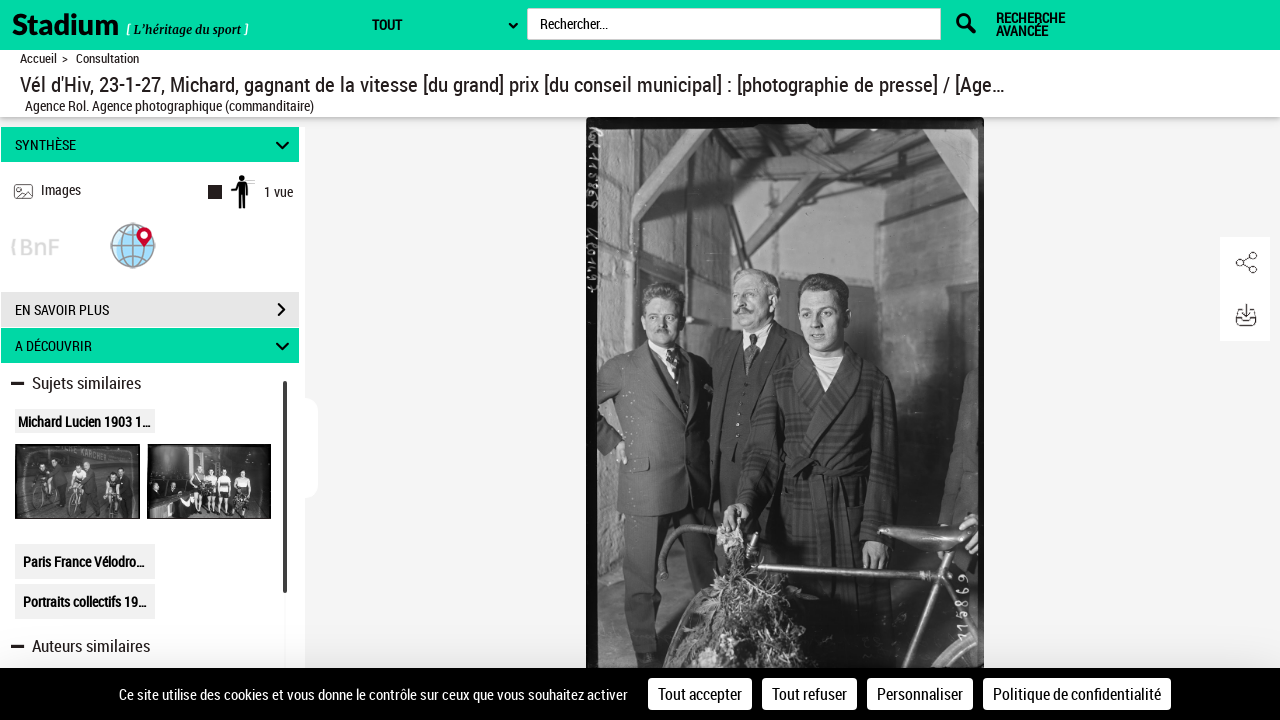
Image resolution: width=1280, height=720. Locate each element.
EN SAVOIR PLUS (157, 310)
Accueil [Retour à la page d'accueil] (38, 58)
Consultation (107, 58)
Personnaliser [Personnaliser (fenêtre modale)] (920, 694)
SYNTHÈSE (155, 144)
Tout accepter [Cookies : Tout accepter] (700, 694)
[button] (133, 244)
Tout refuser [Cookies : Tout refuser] (809, 694)
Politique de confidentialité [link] (1077, 694)
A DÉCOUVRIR (155, 345)
